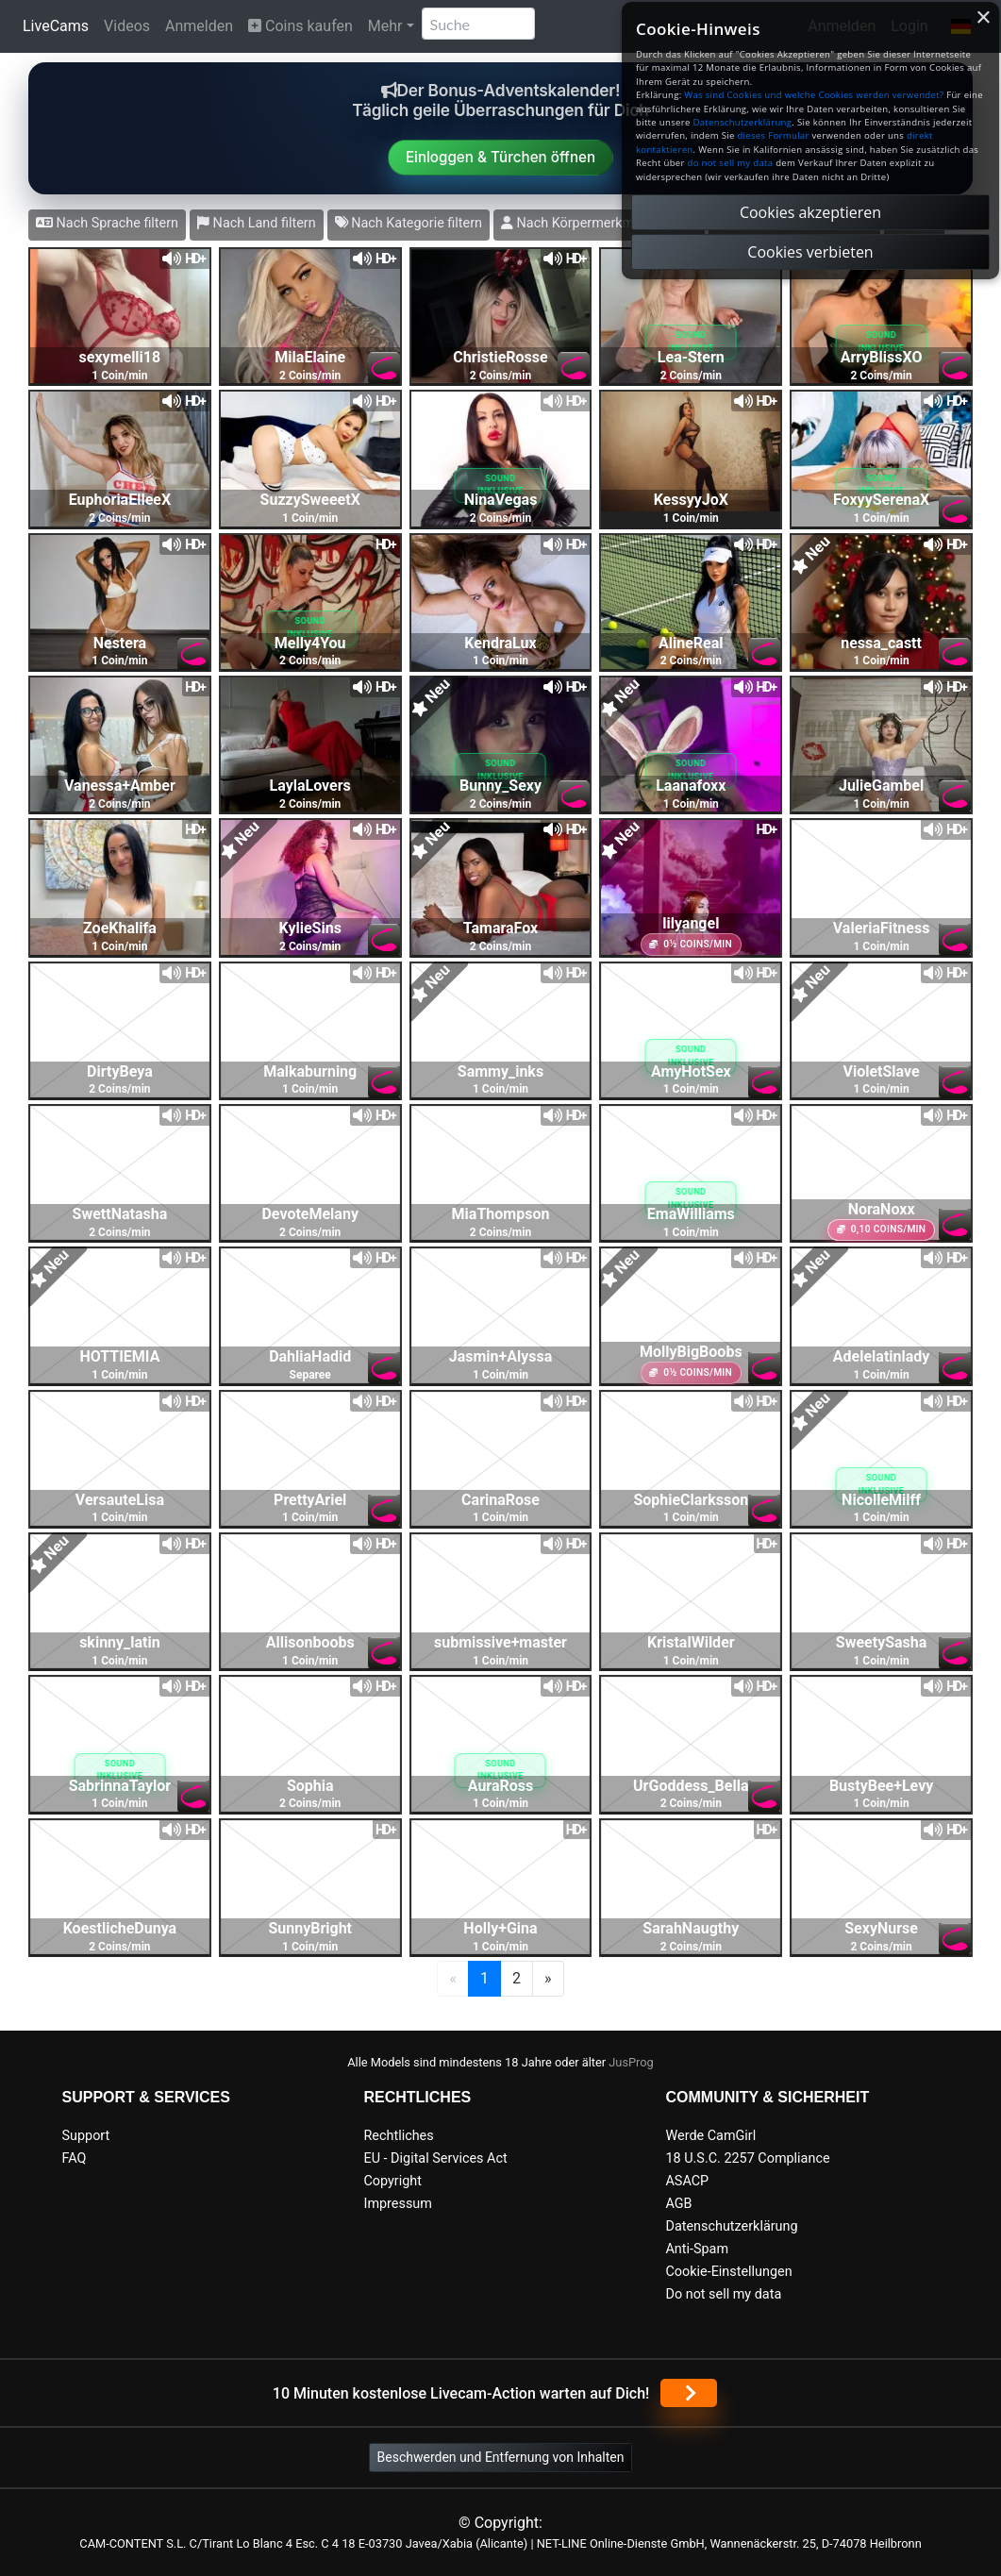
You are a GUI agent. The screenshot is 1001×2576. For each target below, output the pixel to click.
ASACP (687, 2181)
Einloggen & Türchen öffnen (500, 157)
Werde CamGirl (710, 2136)
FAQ (74, 2158)
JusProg (631, 2062)
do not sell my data (731, 163)
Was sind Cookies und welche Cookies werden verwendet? (813, 95)
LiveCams (56, 26)
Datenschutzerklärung (731, 2226)
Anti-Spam (696, 2249)
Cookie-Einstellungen (728, 2272)
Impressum (397, 2204)
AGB (678, 2204)
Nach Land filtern (256, 223)
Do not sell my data (723, 2294)
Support (86, 2136)
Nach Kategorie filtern (408, 223)
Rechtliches (398, 2136)
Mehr (385, 26)
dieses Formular (773, 135)
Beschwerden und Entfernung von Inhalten (501, 2457)
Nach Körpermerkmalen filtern (599, 223)
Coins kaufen (300, 26)
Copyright (392, 2181)
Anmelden (199, 26)
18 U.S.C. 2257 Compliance (747, 2158)
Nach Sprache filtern (107, 223)
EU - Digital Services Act (435, 2158)
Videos (127, 26)
